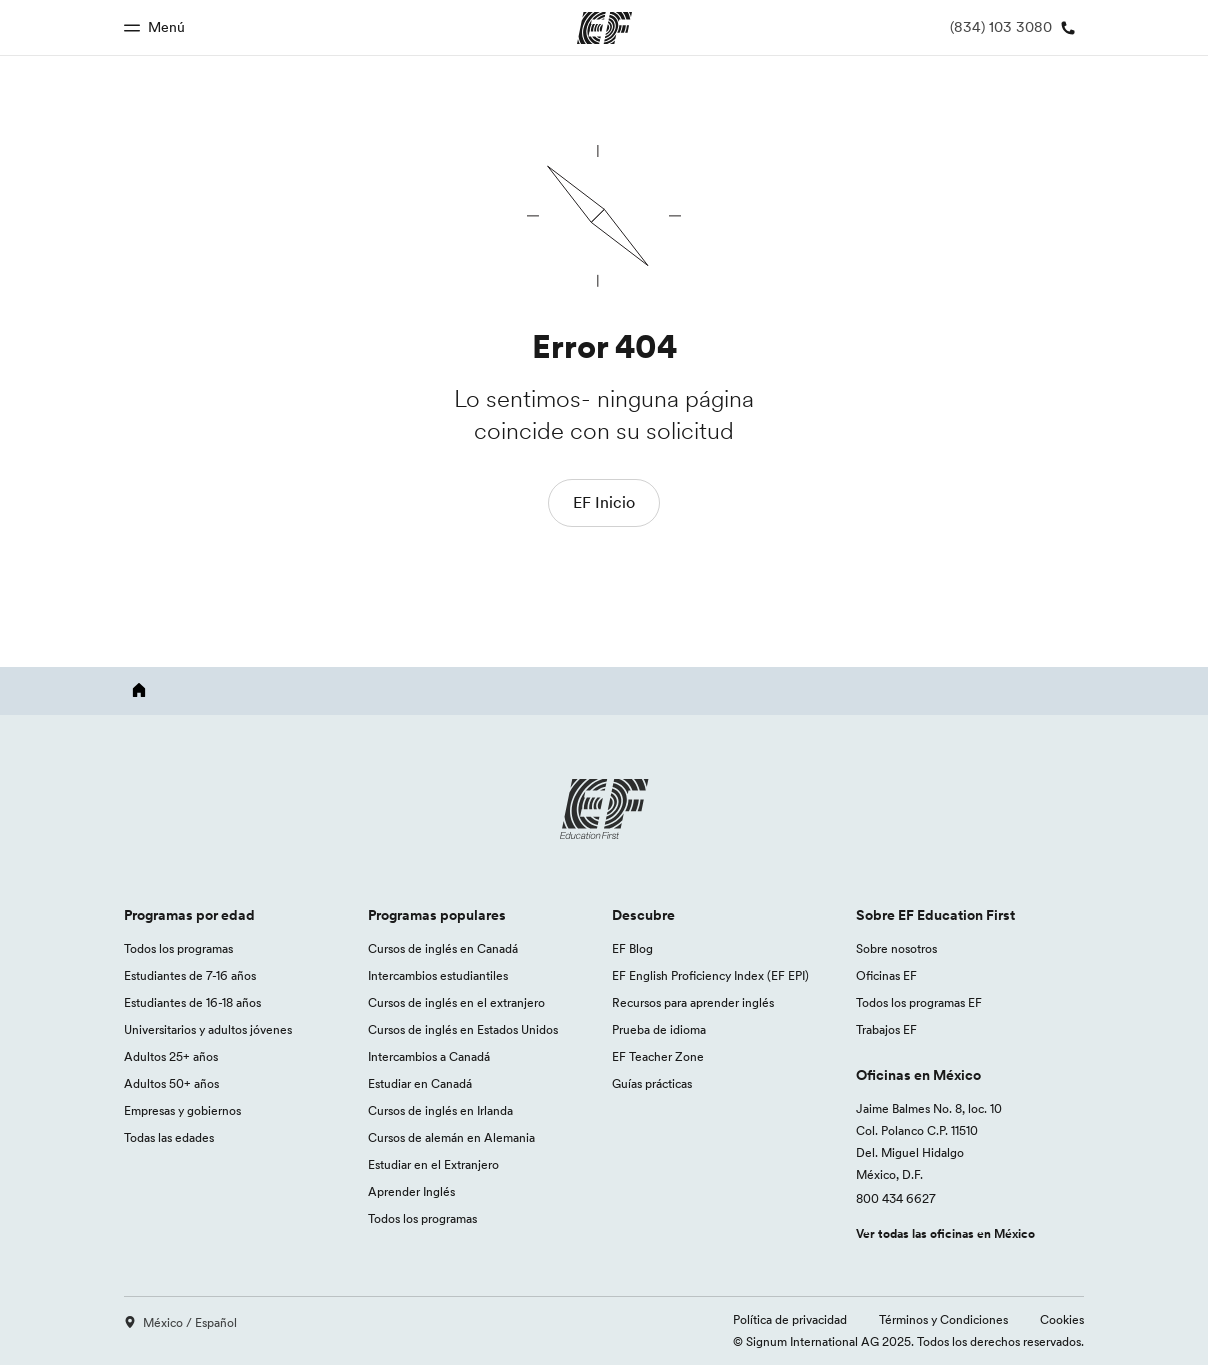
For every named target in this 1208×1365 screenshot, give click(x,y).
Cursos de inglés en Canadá (443, 948)
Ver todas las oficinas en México (945, 1233)
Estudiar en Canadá (420, 1083)
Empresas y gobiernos (182, 1110)
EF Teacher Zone (658, 1056)
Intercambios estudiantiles (438, 975)
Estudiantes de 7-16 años (190, 975)
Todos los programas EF (919, 1002)
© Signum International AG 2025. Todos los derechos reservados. (908, 1341)
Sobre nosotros (896, 948)
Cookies (1062, 1319)
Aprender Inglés (411, 1191)
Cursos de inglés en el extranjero (456, 1002)
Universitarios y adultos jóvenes (208, 1029)
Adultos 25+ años (171, 1056)
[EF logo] (604, 809)
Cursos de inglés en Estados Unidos (463, 1029)
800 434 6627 (896, 1198)
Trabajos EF (886, 1029)
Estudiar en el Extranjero (433, 1164)
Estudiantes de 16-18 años (192, 1002)
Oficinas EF (886, 975)
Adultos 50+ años (171, 1083)
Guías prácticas (652, 1083)
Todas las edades (169, 1137)
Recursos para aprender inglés (693, 1002)
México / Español (180, 1322)
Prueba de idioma (659, 1029)
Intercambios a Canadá (429, 1056)
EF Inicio (604, 502)
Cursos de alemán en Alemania (451, 1137)
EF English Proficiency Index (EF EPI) (710, 975)
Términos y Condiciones (943, 1319)
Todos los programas (178, 948)
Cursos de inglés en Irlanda (440, 1110)
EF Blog (632, 948)
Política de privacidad (790, 1319)
